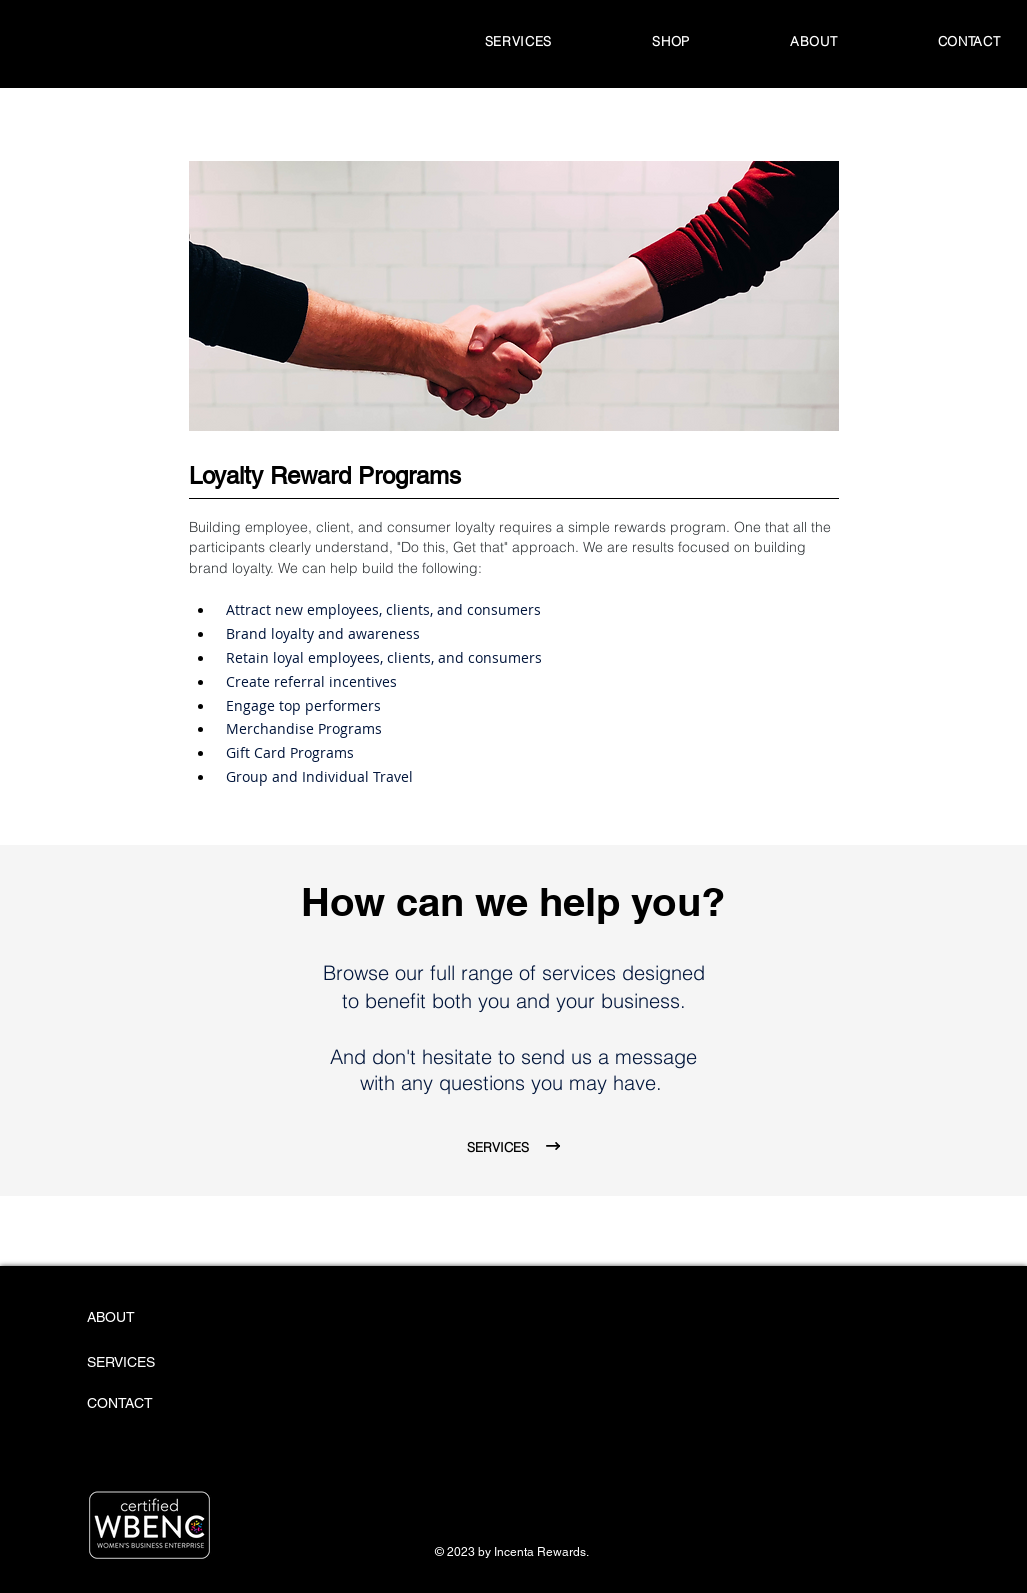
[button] (671, 41)
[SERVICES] (144, 1363)
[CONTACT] (140, 1404)
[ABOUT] (163, 1318)
